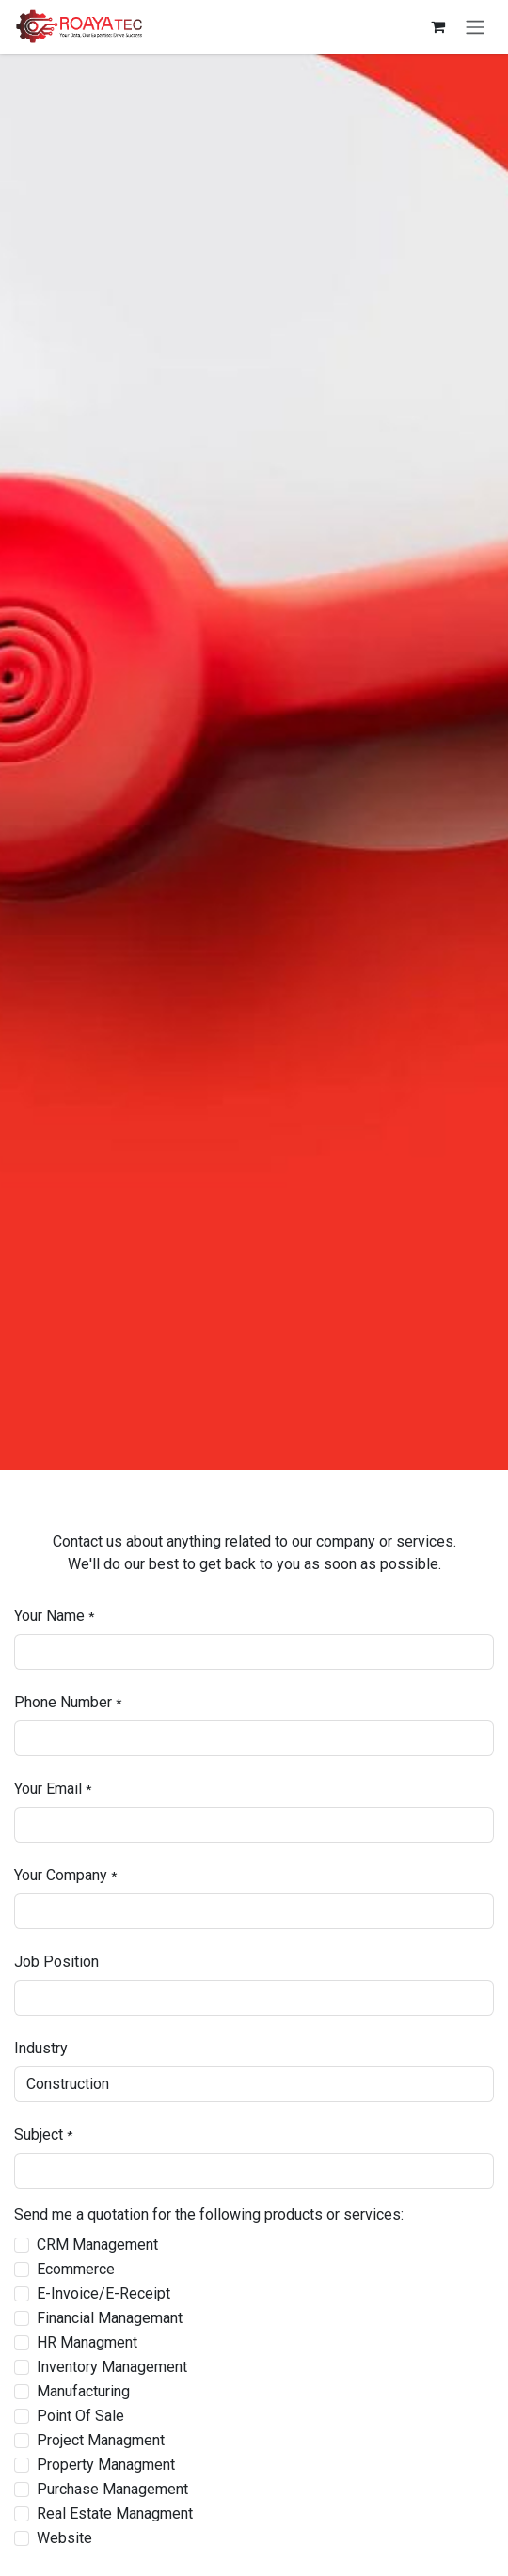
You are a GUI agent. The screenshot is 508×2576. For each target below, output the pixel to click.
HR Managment (87, 2342)
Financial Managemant (110, 2318)
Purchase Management (112, 2489)
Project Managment (101, 2440)
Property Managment (106, 2465)
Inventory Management (112, 2367)
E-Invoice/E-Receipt (103, 2293)
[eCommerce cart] (437, 26)
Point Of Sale (80, 2416)
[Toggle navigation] (475, 27)
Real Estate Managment (115, 2513)
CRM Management (97, 2245)
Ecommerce (76, 2269)
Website (64, 2538)
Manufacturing (83, 2391)
